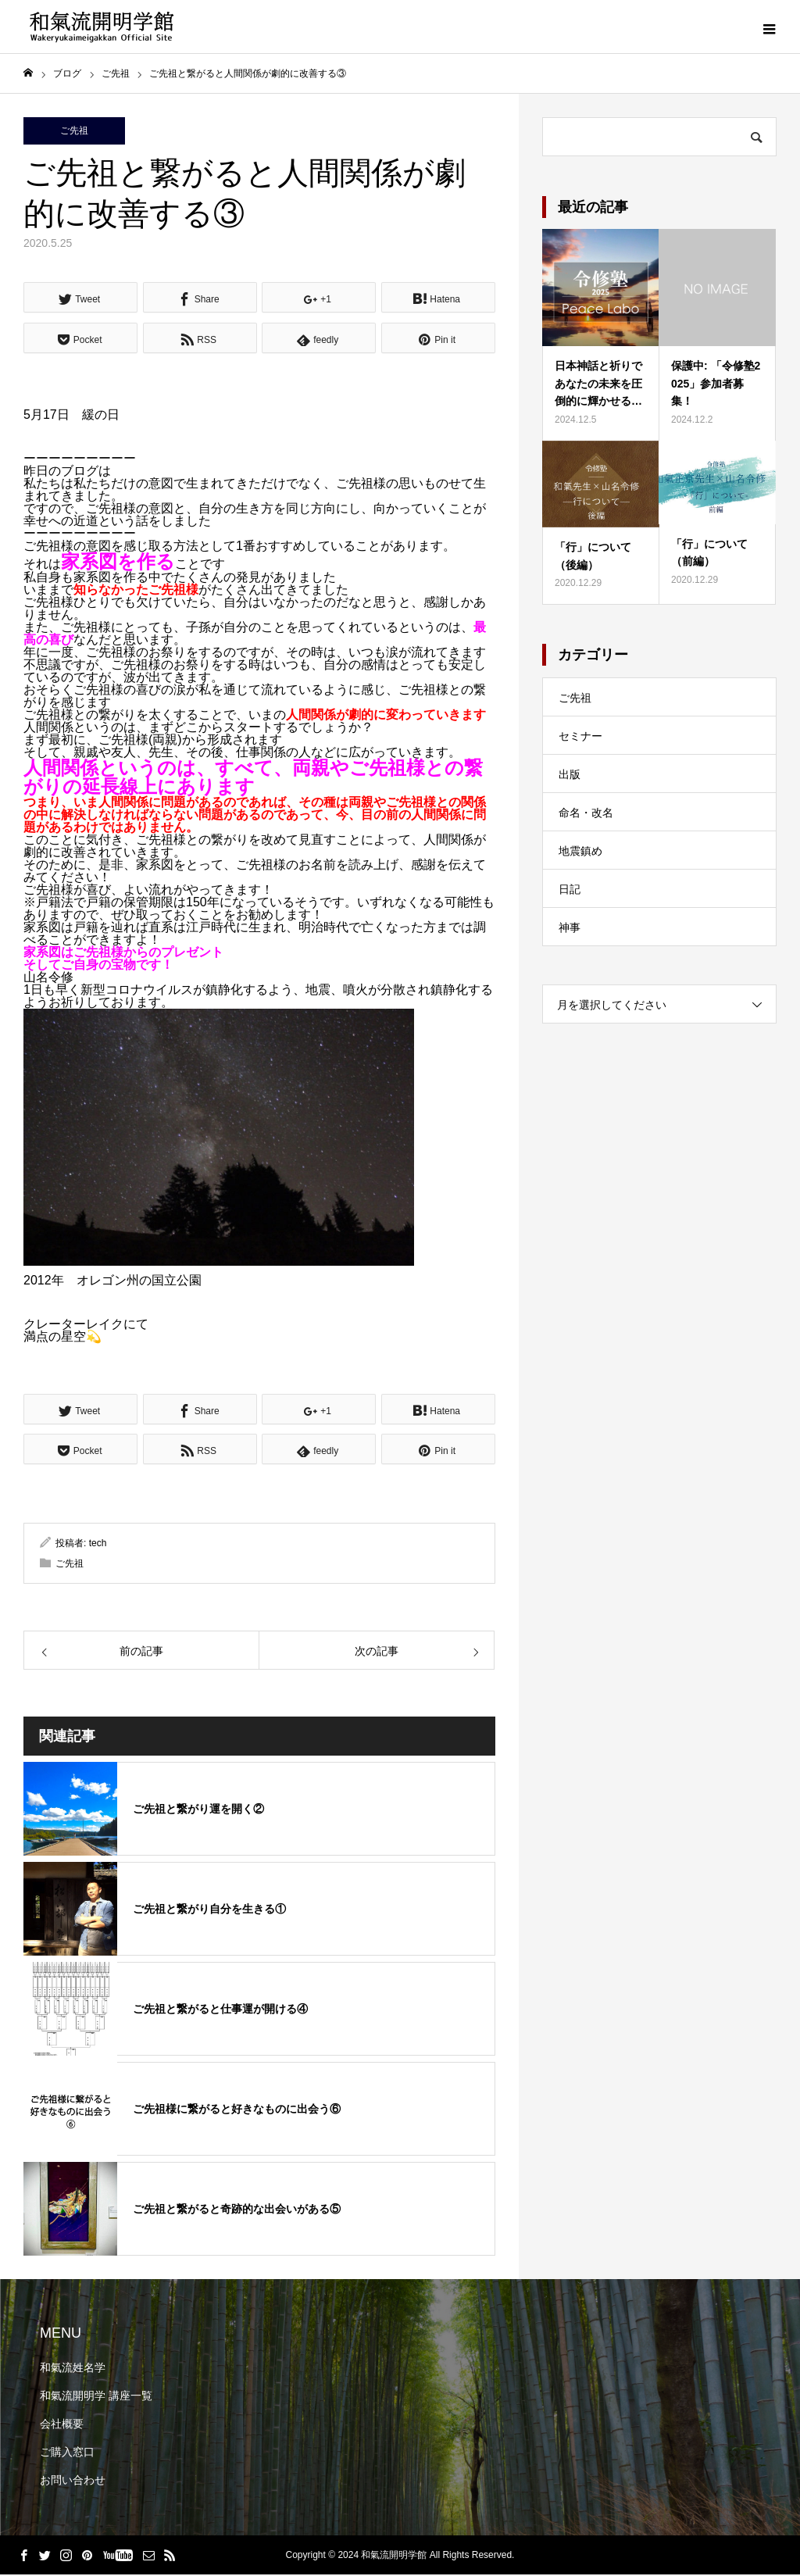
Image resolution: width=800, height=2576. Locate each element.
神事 (569, 929)
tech (98, 1543)
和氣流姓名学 (72, 2369)
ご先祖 (74, 132)
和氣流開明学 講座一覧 (96, 2397)
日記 (569, 890)
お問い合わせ (72, 2481)
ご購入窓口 (67, 2453)
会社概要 (62, 2425)
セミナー (580, 737)
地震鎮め (580, 852)
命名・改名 (586, 814)
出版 (569, 776)
